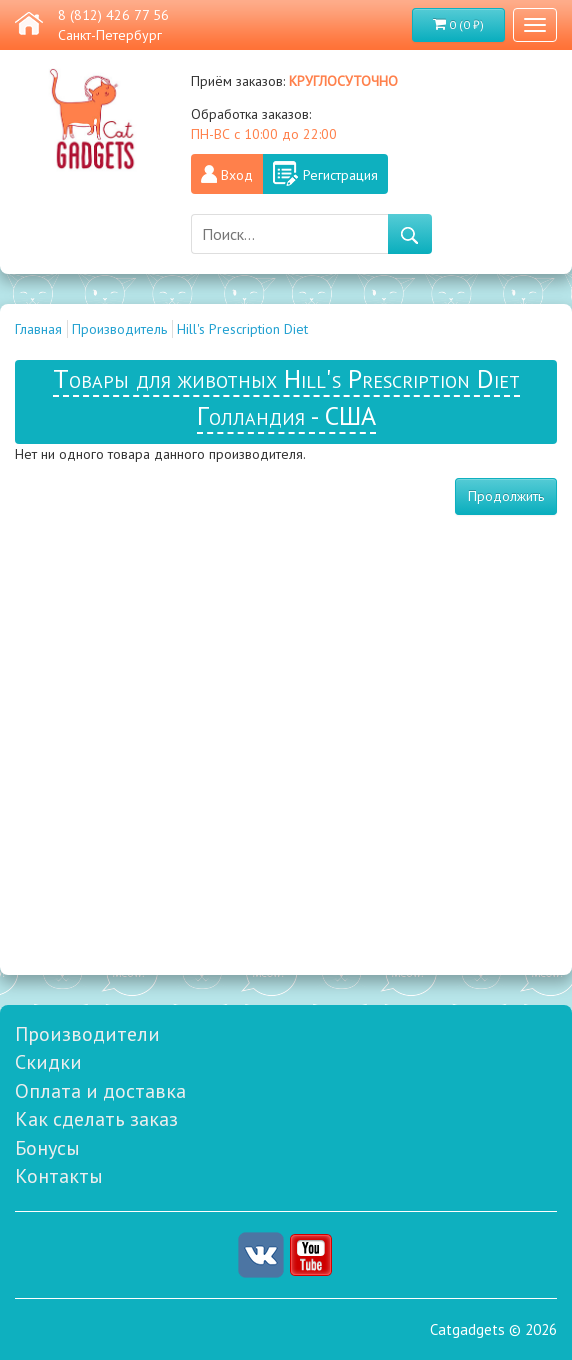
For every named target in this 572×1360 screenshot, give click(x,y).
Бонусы (47, 1148)
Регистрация (340, 175)
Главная (38, 329)
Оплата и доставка (100, 1091)
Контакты (59, 1176)
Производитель (119, 329)
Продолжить (506, 496)
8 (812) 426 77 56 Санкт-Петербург (113, 25)
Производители (87, 1034)
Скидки (48, 1062)
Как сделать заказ (96, 1119)
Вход (237, 175)
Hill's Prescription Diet (242, 329)
